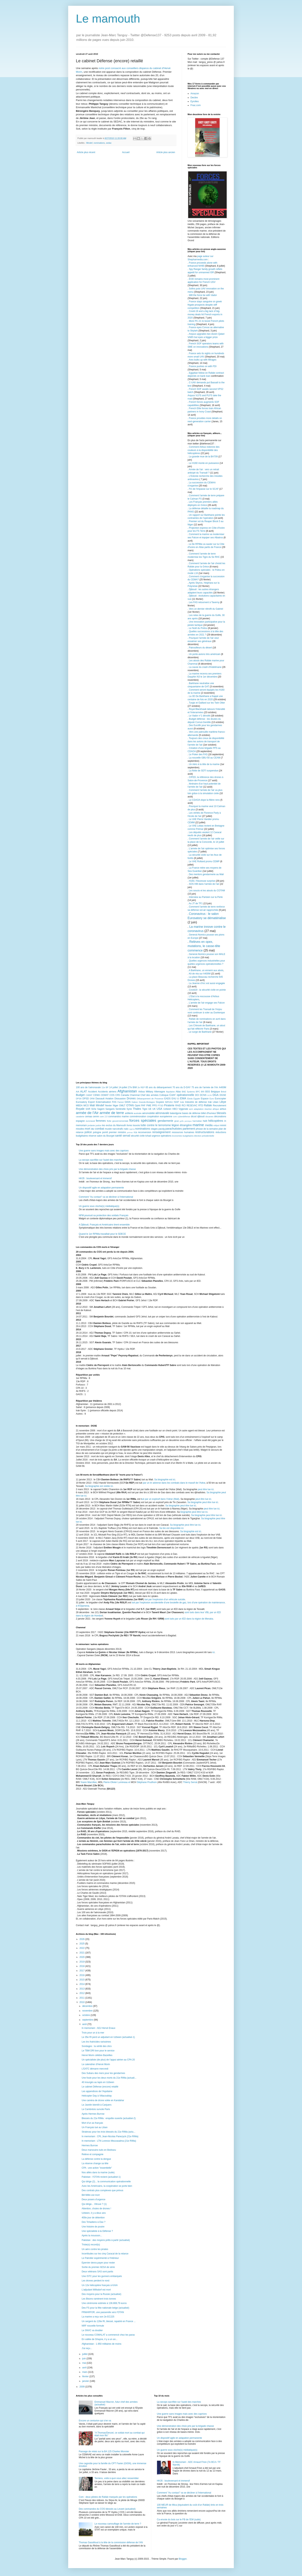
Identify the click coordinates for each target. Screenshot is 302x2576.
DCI (197, 1095)
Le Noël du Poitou (198, 628)
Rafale (208, 1105)
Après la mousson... (92, 2235)
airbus (223, 1109)
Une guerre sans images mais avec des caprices (104, 1150)
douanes (209, 1116)
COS (112, 1095)
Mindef (89, 143)
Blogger (183, 2558)
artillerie (129, 1113)
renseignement (161, 1132)
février (85, 2376)
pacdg (161, 1128)
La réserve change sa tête (95, 2163)
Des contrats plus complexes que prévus (102, 2190)
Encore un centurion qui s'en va (95, 2420)
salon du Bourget (105, 1135)
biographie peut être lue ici (193, 1512)
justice (99, 1125)
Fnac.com (195, 105)
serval (126, 1135)
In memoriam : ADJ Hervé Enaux (98, 2028)
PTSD (160, 1105)
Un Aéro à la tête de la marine (204, 764)
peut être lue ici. (203, 1499)
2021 (82, 1952)
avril (84, 2367)
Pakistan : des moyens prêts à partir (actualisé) (106, 2240)
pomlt (105, 1132)
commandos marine (118, 1116)
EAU (174, 1098)
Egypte (197, 1098)
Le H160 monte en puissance (204, 463)
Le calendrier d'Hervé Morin (96, 2064)
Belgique (215, 1091)
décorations (220, 1116)
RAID (178, 1105)
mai (84, 2363)
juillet (85, 2354)
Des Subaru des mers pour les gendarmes (103, 2073)
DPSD (85, 1098)
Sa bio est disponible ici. (171, 1528)
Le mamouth (108, 18)
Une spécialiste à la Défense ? (97, 2231)
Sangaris (110, 1109)
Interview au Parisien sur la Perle (206, 897)
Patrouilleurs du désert (200, 647)
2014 (82, 1984)
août (84, 2024)
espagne (80, 1121)
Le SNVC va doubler (92, 2330)
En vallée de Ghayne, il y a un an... (99, 2339)
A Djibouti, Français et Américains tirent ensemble (104, 1224)
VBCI (175, 1109)
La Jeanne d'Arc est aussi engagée (207, 983)
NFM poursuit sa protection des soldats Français (103, 1215)
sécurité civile (138, 1135)
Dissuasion (120, 1098)
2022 (82, 1948)
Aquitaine (170, 1091)
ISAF (176, 1102)
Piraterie (169, 1105)
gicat (176, 1121)
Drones (131, 1098)
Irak (210, 1102)
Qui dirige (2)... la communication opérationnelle (106, 2181)
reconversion (144, 1132)
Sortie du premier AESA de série (98, 2267)
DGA (216, 1094)
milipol (216, 1125)
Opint (137, 1105)
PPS (154, 1105)
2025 (82, 1943)
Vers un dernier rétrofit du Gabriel (206, 609)
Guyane (160, 1102)
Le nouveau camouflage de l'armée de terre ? (118, 2523)
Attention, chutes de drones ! (96, 2208)
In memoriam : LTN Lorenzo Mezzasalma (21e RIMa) (109, 2141)
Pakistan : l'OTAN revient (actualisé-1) (101, 2177)
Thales (137, 1108)
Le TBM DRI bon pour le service (98, 2050)
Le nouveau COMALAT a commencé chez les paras (108, 2334)
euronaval (90, 1121)
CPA (117, 1095)
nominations (99, 143)
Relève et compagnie (92, 2154)
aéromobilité (148, 1113)
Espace (205, 1098)
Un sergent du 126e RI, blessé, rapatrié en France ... (109, 2321)
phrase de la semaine (207, 1128)
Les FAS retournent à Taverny (204, 602)
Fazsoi (120, 1102)
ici (213, 1652)
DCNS (203, 1095)
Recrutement (219, 1105)
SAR (88, 1109)
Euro (212, 1098)
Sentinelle (121, 1109)
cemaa (88, 1116)
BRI (202, 1091)
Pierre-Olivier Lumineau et (117, 1782)
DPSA (78, 1098)
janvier (86, 2381)
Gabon (135, 1102)
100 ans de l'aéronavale (88, 1087)
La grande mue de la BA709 (203, 456)
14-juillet (123, 1087)
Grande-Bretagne (147, 1102)
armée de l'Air (87, 1113)
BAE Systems (188, 1091)
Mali (92, 1105)
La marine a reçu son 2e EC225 (98, 2316)
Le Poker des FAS (198, 754)
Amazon (194, 93)
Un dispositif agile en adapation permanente (101, 1187)
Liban (215, 1102)
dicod (193, 1116)
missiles (80, 1128)
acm (191, 1109)
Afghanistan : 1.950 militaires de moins (101, 2344)
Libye (223, 1101)
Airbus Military (145, 1091)
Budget (80, 1094)
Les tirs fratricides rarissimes (96, 2041)
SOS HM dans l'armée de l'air (204, 884)
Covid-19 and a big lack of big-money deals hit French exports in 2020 (205, 314)
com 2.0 (103, 1116)
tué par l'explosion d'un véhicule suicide (165, 1599)
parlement (189, 1128)
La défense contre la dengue (96, 2159)
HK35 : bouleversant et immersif (95, 1178)
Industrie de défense (196, 1102)
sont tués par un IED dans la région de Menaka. (189, 1618)
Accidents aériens (107, 1091)
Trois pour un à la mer (93, 2032)
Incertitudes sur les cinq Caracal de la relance (105, 2253)
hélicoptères (215, 1120)
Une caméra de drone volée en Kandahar (103, 2100)
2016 (82, 1975)
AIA (77, 1091)
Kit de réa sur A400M (200, 973)
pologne (97, 1132)
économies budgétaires (183, 1136)
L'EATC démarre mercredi (95, 2068)
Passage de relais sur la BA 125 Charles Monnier (104, 2451)
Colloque (163, 1095)
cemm (96, 1116)
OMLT (122, 1105)
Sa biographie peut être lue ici (202, 1502)
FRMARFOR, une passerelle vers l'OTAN (103, 2312)
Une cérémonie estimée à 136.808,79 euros (104, 2303)
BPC (198, 1091)
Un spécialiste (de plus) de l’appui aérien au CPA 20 (108, 2059)
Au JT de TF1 (196, 903)
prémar (130, 1132)
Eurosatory (81, 1102)
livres (129, 1125)
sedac (109, 143)
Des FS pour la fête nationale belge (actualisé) (105, 2307)
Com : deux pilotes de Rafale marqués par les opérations (108, 2497)
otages (154, 1128)
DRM (92, 1098)
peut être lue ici (205, 1489)
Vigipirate (183, 1109)
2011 (82, 1997)
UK (154, 1109)
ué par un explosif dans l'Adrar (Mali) (160, 1499)
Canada (125, 1095)
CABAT (89, 1095)
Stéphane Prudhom (147, 1782)
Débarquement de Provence (150, 1098)
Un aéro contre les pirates (95, 2249)
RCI (184, 1105)
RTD (200, 1105)
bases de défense (191, 1113)
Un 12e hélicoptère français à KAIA (100, 2285)
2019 (82, 1961)
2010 (82, 2002)
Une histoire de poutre (93, 2226)
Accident (92, 1091)
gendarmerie (165, 1120)
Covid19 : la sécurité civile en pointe (207, 989)
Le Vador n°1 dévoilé (199, 715)
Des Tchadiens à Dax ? (93, 2222)
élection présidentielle (204, 1136)
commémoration (138, 1116)
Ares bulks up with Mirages (202, 359)
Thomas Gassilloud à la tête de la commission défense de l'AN (111, 2542)
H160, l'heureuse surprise (202, 881)
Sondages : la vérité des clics (97, 2046)
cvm (175, 1116)
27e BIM (132, 1087)
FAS (114, 1102)
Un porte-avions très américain (204, 654)
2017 (82, 1970)
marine (198, 1125)
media (208, 1125)
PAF (143, 1105)
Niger (115, 1105)
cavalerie (80, 1116)
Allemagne (159, 1091)
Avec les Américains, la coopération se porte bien (107, 2186)
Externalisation (103, 1102)
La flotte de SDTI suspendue (203, 770)
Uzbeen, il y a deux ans (94, 2213)
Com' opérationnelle (181, 1094)
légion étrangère (182, 1125)
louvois (136, 1125)
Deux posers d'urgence (93, 2199)
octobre (86, 2015)
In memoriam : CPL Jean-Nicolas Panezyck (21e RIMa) (110, 2136)
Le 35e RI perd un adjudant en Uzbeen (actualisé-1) (108, 2037)
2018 (82, 1966)
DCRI (209, 1095)
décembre (87, 2006)
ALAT (83, 1091)
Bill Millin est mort (91, 2195)
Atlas (178, 1091)
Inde (182, 1102)
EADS (167, 1098)
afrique (216, 1109)
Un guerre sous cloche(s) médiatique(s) (99, 1206)
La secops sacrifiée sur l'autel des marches (101, 1160)
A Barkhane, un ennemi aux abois (206, 970)
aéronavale (162, 1113)
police (88, 1132)
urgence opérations (161, 1135)
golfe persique (186, 1121)
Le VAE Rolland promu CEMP (204, 861)
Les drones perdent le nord (95, 2280)
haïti (205, 1121)
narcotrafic (117, 1128)
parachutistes (173, 1128)
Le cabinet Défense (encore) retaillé (100, 2086)
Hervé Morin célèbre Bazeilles (97, 2055)
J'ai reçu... (87, 2348)
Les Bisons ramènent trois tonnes (99, 2298)
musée (108, 1128)
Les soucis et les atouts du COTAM (207, 890)
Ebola (190, 1098)
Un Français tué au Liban (94, 2127)
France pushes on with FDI (202, 366)
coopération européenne (159, 1116)
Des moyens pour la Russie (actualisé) (101, 2294)
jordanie (91, 1125)
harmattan (197, 1121)
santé (118, 1135)
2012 (82, 1993)
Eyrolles (194, 101)
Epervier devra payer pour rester (98, 2262)
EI (178, 1098)
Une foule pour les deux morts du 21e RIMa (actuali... (109, 2077)
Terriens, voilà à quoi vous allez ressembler (117, 2478)
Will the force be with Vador (203, 295)
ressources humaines (183, 1132)
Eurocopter (220, 1098)
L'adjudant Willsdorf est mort (96, 2289)
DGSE (223, 1095)
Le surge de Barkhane (200, 1032)
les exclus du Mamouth (114, 1125)
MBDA (79, 1105)
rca (135, 1132)
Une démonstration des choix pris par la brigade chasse (107, 1169)
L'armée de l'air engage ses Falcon (207, 1002)
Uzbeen (167, 1109)
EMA (183, 1098)
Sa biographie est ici (164, 1479)
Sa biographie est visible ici (99, 1486)
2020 (82, 1957)
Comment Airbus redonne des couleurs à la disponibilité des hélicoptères (203, 450)
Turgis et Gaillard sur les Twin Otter (207, 702)
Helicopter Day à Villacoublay (97, 2095)
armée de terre (112, 1113)
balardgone (175, 1113)
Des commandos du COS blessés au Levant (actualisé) (107, 2509)
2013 (82, 1988)
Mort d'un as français (92, 2123)
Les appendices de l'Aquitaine (97, 2091)
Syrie (129, 1109)
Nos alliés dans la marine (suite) (98, 2172)
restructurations (204, 1132)
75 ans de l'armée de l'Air (204, 1087)
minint (223, 1125)
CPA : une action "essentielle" (97, 2167)
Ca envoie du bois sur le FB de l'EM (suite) (179, 2519)
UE (150, 1109)
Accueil (126, 152)
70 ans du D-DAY (181, 1087)
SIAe (93, 1109)
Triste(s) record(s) (91, 2244)
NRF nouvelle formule (93, 2325)
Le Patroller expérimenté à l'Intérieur (100, 2258)
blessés (221, 1113)
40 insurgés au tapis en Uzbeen (98, 2082)
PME (148, 1105)
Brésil (223, 1091)
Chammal (135, 1095)
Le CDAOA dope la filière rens (204, 800)
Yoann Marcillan (88, 1782)
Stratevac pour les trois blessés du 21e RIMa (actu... (108, 2131)
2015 (82, 1979)
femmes (101, 1120)
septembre (88, 2019)
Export (91, 1102)
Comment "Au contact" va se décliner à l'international (106, 1197)
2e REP (141, 1087)
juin (84, 2358)
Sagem (101, 1109)
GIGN (128, 1102)
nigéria (132, 1129)
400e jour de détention (93, 2217)
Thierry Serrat (190, 1782)
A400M (222, 1087)
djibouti (201, 1116)
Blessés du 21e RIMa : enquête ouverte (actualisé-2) (109, 2118)
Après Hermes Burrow (93, 2114)
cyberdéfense (184, 1116)
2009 (82, 2386)
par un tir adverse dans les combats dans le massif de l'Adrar (173, 1482)
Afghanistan (127, 1091)
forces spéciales (142, 1120)
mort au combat (94, 1128)
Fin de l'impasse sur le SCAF (204, 489)
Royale (80, 1108)
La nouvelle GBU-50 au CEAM (204, 757)
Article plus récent (86, 152)
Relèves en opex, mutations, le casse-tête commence (204, 946)
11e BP (105, 1087)
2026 (82, 1939)
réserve (92, 1135)
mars (85, 2372)
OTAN (130, 1105)
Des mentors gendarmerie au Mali (206, 874)
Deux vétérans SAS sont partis (97, 2271)
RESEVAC (192, 1105)
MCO (86, 1105)
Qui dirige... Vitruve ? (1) (94, 2204)
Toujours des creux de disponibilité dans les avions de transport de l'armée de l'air (206, 741)
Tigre (144, 1109)
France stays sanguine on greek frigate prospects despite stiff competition (205, 304)
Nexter (108, 1105)
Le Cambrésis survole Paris (96, 2109)
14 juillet (113, 1087)
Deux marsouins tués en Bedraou (99, 2150)
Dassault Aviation (105, 1098)
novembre (87, 2010)
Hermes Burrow (90, 2145)
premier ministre (117, 1132)
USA (159, 1108)
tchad (148, 1135)
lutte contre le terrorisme (156, 1125)
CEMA (96, 1095)
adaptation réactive (203, 1109)
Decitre (194, 97)
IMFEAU (169, 1102)
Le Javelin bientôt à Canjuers (97, 2104)
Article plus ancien (165, 152)
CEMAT (105, 1095)
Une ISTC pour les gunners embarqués (102, 2276)
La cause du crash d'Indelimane (205, 667)
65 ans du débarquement (159, 1087)
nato (126, 1128)
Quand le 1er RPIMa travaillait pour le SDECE (102, 1234)
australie (138, 1113)
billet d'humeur (208, 1113)
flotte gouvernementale (117, 1121)
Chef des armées (150, 1095)
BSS (207, 1091)
